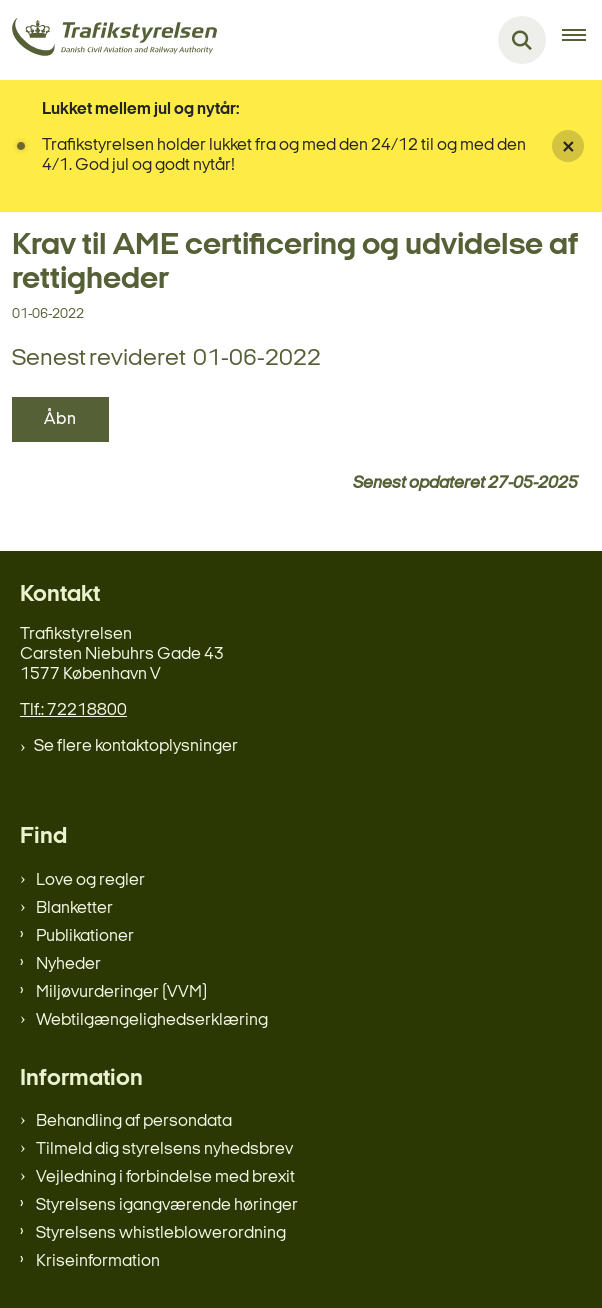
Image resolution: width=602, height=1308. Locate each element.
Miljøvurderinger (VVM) (121, 992)
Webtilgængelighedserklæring (152, 1020)
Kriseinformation (98, 1261)
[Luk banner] (568, 146)
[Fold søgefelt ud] (522, 40)
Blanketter (74, 908)
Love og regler (90, 880)
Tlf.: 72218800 (73, 710)
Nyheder (68, 964)
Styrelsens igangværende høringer (167, 1205)
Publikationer (85, 936)
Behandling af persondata (134, 1121)
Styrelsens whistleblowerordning (161, 1233)
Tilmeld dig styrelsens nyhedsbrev (164, 1149)
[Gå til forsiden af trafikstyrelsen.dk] (108, 40)
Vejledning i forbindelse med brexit (165, 1177)
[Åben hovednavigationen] (582, 40)
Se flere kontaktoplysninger (136, 746)
